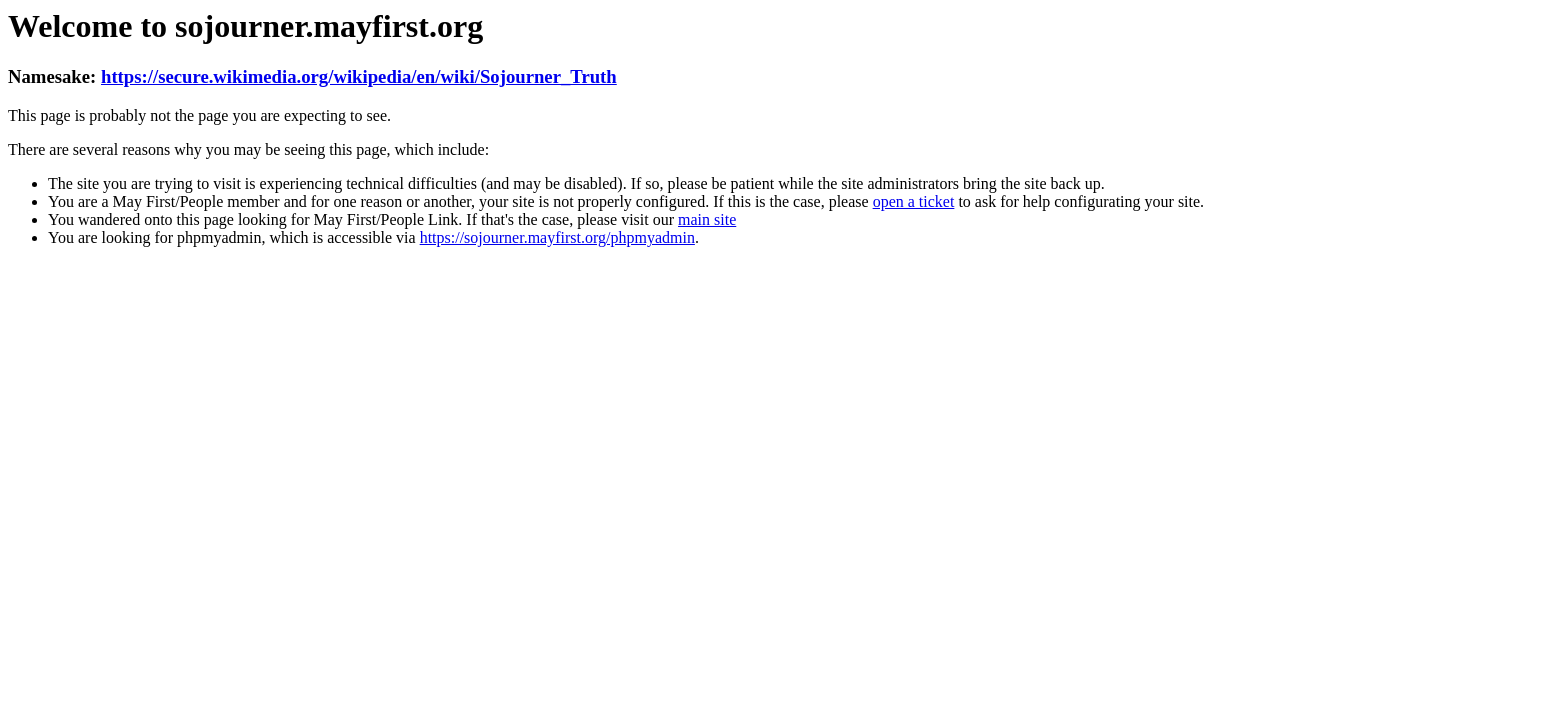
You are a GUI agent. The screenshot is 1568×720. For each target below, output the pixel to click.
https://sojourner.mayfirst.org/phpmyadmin (557, 237)
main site (707, 219)
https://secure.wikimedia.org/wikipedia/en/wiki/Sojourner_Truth (359, 76)
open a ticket (914, 201)
